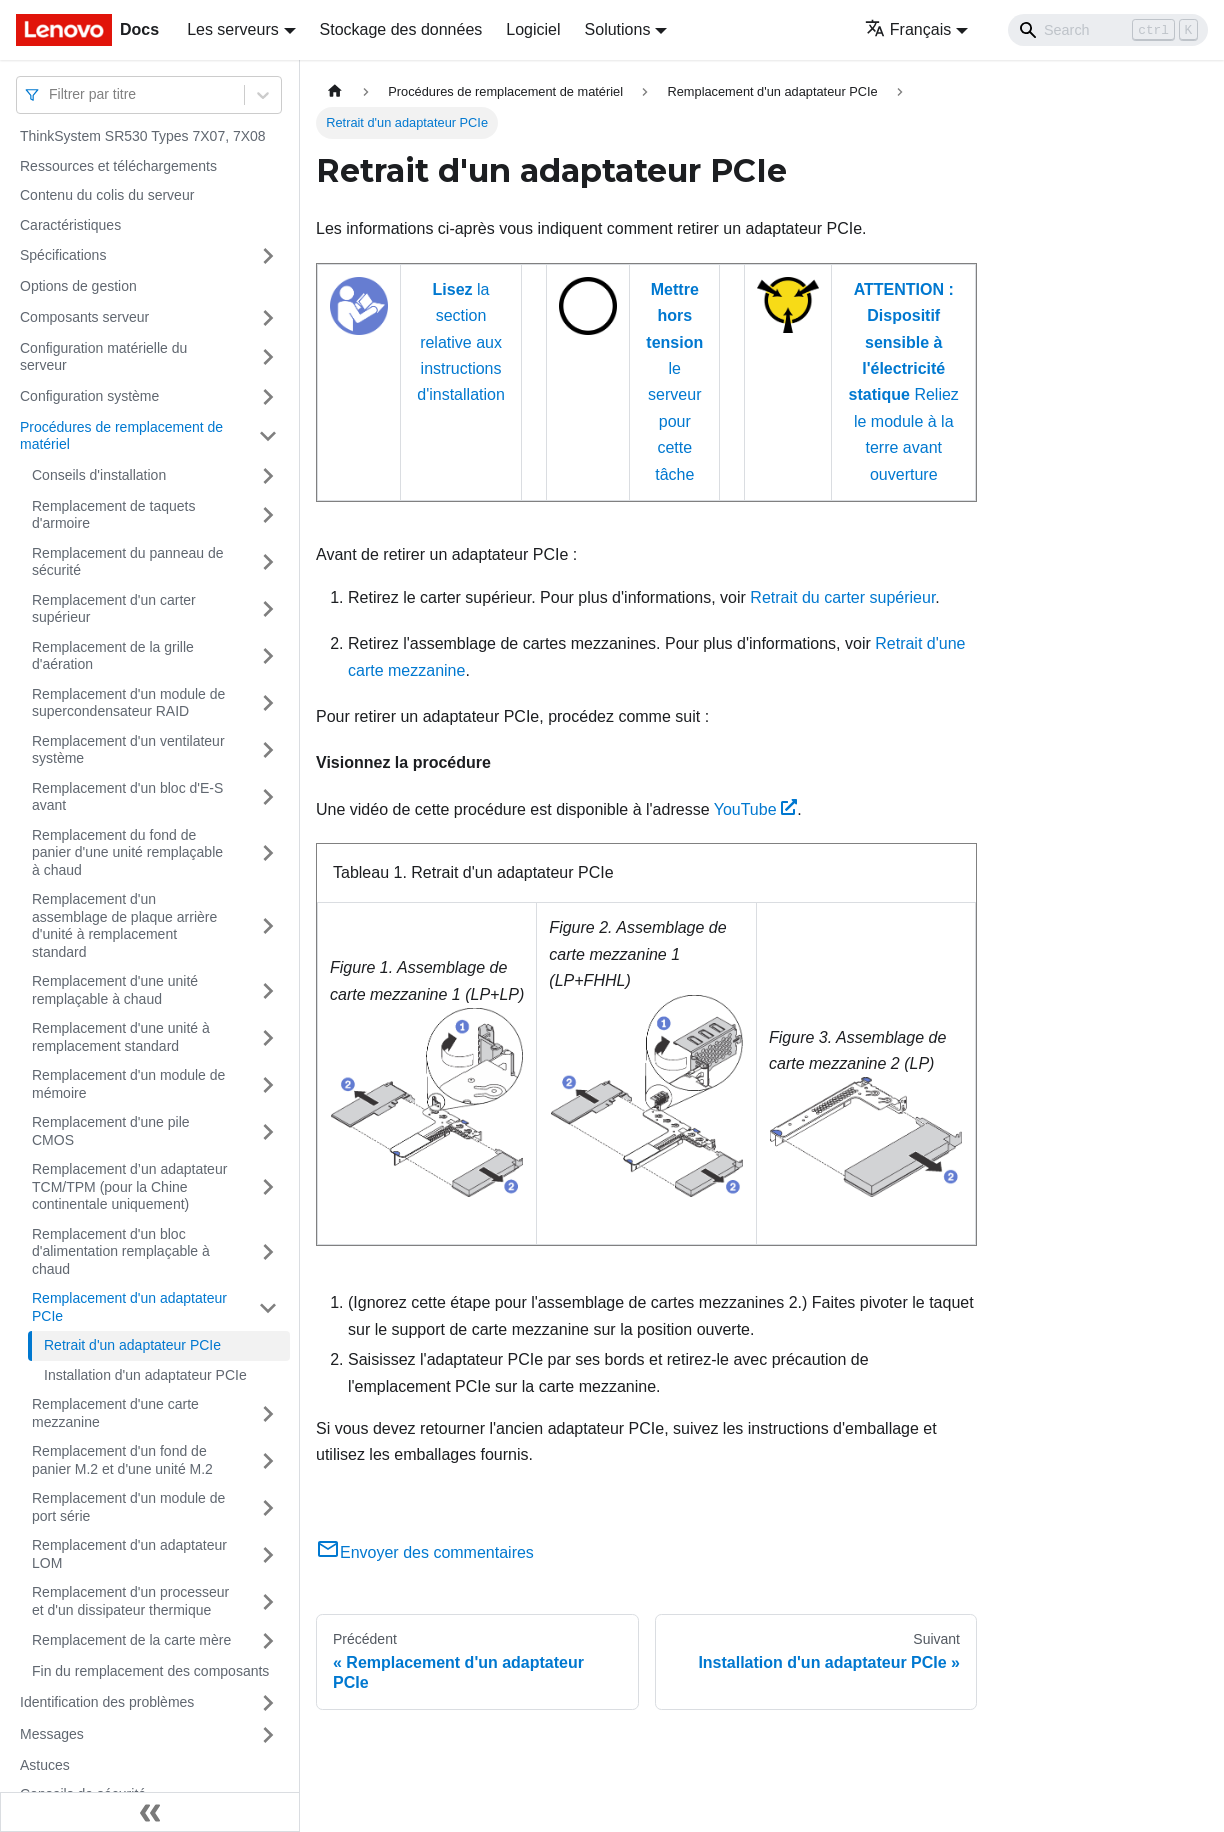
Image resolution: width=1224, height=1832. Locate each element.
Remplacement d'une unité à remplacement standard (121, 1037)
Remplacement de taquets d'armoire (113, 515)
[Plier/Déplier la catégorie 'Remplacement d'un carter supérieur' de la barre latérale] (268, 609)
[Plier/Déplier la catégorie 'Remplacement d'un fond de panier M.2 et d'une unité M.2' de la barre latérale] (268, 1460)
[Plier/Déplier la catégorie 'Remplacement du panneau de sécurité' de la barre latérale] (268, 562)
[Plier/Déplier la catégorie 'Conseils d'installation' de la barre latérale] (268, 476)
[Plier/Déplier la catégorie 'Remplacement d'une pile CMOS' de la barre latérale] (268, 1131)
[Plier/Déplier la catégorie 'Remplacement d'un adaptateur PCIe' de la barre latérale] (268, 1307)
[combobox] (51, 94)
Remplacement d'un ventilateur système (128, 750)
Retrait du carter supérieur (842, 597)
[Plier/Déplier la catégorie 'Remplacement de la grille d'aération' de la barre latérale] (268, 656)
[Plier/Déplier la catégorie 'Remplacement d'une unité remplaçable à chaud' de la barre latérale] (268, 990)
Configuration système (89, 396)
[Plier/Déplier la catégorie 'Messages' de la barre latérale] (268, 1735)
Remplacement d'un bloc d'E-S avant (127, 797)
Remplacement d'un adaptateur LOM (129, 1554)
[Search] (1108, 30)
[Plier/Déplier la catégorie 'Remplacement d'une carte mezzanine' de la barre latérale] (268, 1413)
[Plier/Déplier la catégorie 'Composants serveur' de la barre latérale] (268, 318)
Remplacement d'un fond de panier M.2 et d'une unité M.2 (122, 1460)
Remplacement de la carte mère (131, 1640)
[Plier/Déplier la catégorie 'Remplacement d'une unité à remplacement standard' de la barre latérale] (268, 1037)
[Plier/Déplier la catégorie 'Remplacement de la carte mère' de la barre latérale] (268, 1641)
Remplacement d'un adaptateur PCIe (129, 1307)
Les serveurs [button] (233, 29)
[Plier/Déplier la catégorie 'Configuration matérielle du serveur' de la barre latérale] (268, 357)
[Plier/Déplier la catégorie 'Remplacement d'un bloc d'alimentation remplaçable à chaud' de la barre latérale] (268, 1252)
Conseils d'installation (99, 475)
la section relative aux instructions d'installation (461, 342)
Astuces (45, 1765)
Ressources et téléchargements (118, 166)
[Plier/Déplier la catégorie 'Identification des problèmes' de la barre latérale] (268, 1703)
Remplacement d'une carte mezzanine (115, 1413)
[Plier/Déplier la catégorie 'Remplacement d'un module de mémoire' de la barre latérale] (268, 1084)
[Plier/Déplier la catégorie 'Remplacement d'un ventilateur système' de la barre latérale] (268, 750)
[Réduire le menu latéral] (150, 1812)
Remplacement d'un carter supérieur (114, 609)
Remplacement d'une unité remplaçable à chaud (115, 990)
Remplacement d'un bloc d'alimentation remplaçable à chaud (121, 1251)
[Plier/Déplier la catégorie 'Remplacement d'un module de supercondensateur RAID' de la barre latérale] (268, 703)
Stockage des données (401, 29)
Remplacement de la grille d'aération (113, 656)
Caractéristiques (70, 225)
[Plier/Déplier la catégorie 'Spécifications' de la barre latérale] (268, 256)
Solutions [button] (618, 29)
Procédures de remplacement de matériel (121, 436)
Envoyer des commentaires (425, 1552)
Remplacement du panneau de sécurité (127, 562)
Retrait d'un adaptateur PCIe (132, 1345)
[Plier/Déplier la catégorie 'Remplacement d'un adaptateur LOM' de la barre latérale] (268, 1554)
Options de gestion (78, 286)
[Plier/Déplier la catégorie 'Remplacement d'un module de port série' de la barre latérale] (268, 1507)
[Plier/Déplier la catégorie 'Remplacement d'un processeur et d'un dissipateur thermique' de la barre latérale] (268, 1601)
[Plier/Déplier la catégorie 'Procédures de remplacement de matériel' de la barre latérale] (268, 436)
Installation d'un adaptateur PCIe (145, 1375)
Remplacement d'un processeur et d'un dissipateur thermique (130, 1601)
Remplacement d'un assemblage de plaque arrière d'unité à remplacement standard (124, 925)
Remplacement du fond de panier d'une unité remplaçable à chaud (127, 852)
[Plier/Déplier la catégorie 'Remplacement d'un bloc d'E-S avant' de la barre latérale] (268, 797)
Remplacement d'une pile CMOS (111, 1131)
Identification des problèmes (107, 1702)
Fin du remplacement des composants (150, 1671)
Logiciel (533, 29)
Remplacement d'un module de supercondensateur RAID (128, 703)
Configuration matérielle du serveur (103, 357)
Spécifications (63, 255)
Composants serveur (84, 317)
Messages (52, 1734)
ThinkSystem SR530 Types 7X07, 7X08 (143, 136)
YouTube (756, 809)
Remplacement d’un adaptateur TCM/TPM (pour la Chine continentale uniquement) (129, 1186)
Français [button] (908, 29)
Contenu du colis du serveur (107, 195)
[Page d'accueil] (335, 91)
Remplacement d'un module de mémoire (128, 1084)
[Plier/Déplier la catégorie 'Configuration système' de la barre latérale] (268, 397)
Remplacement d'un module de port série (128, 1507)
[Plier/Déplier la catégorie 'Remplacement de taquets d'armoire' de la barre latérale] (268, 515)
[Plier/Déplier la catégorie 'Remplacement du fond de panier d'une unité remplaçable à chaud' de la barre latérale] (268, 853)
